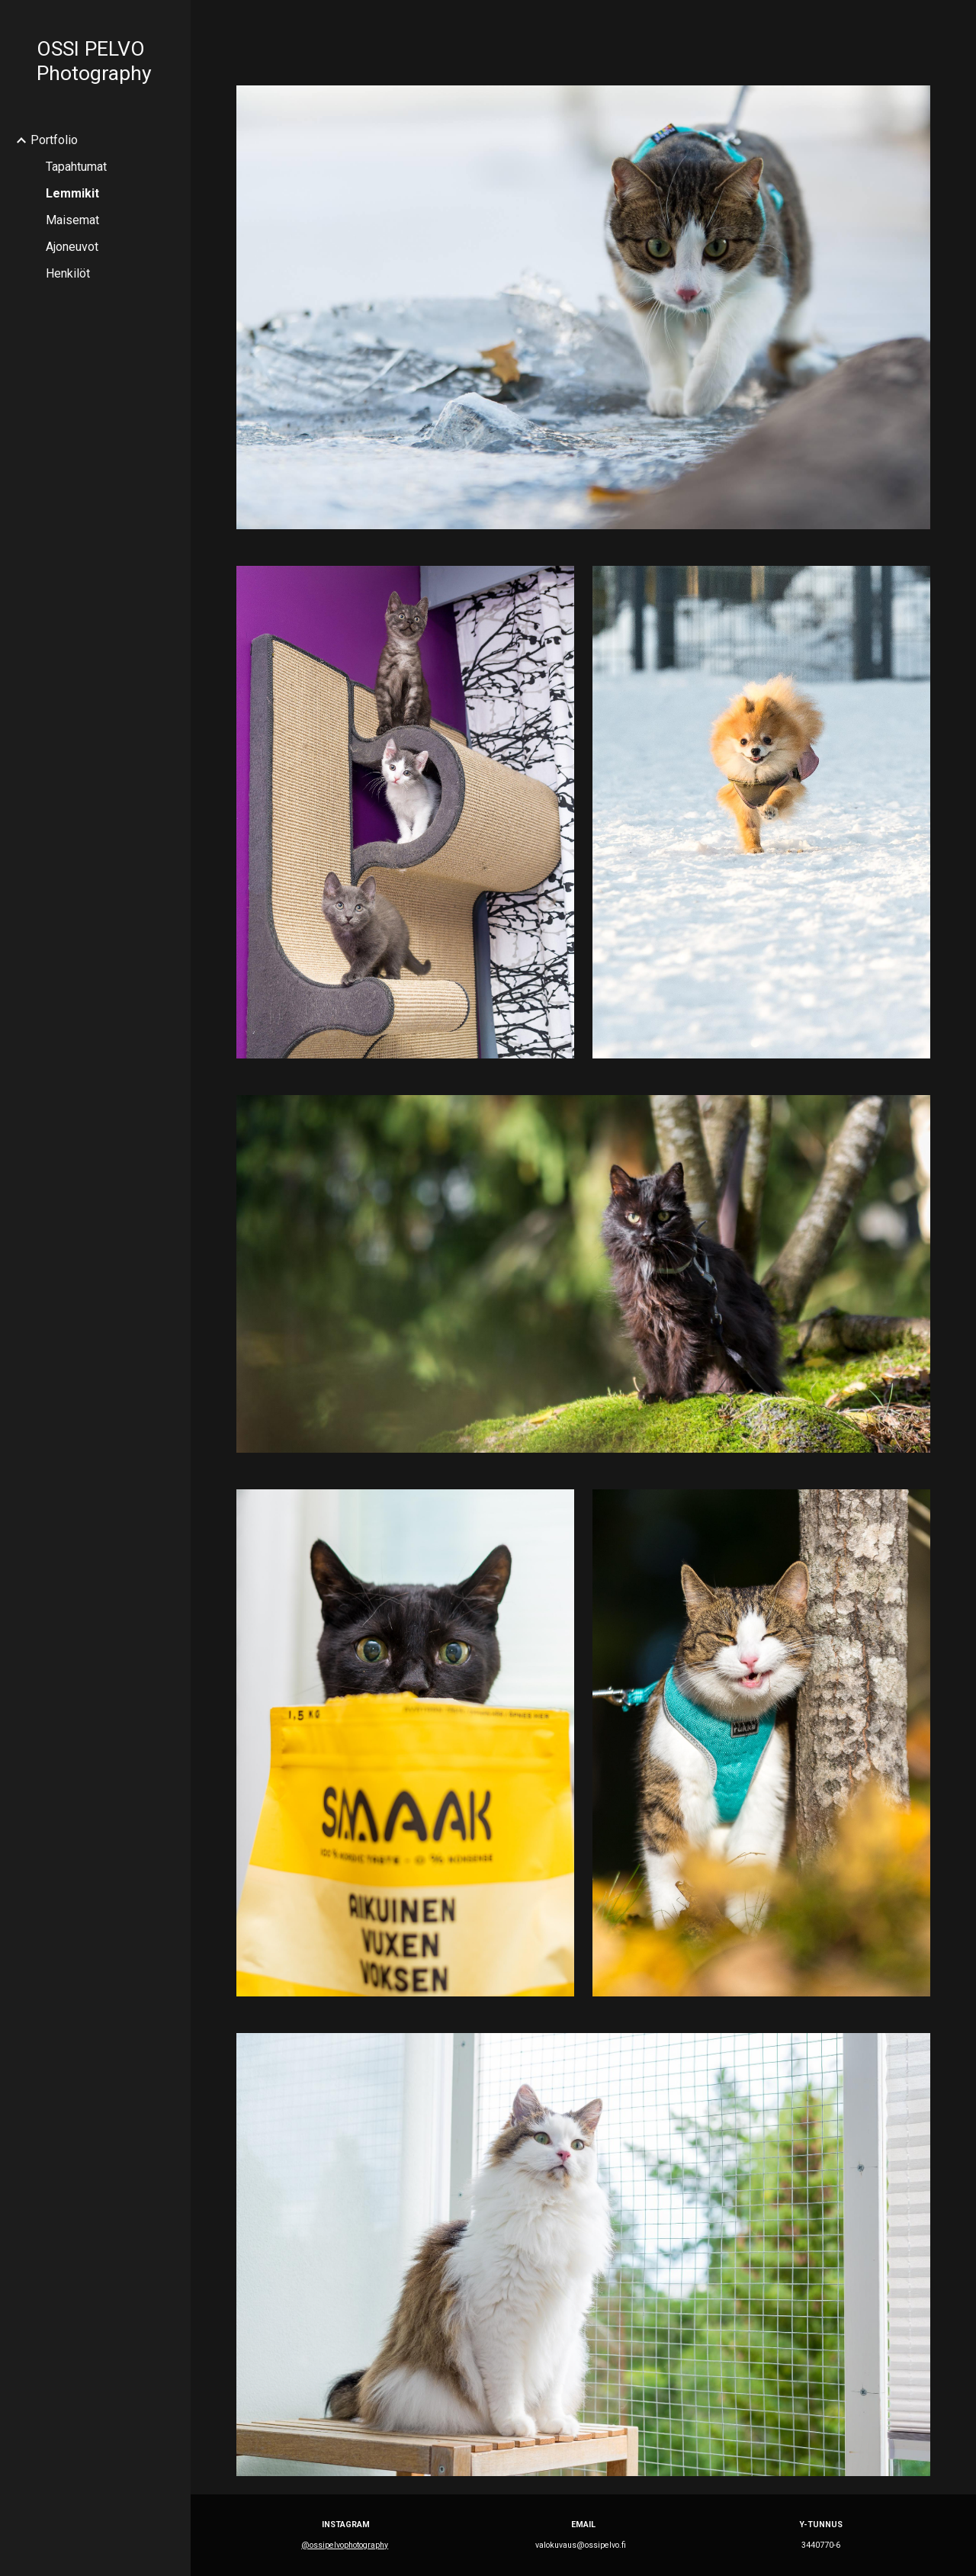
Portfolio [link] (54, 140)
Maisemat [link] (72, 220)
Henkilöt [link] (68, 273)
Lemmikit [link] (72, 193)
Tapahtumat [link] (76, 166)
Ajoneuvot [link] (72, 246)
